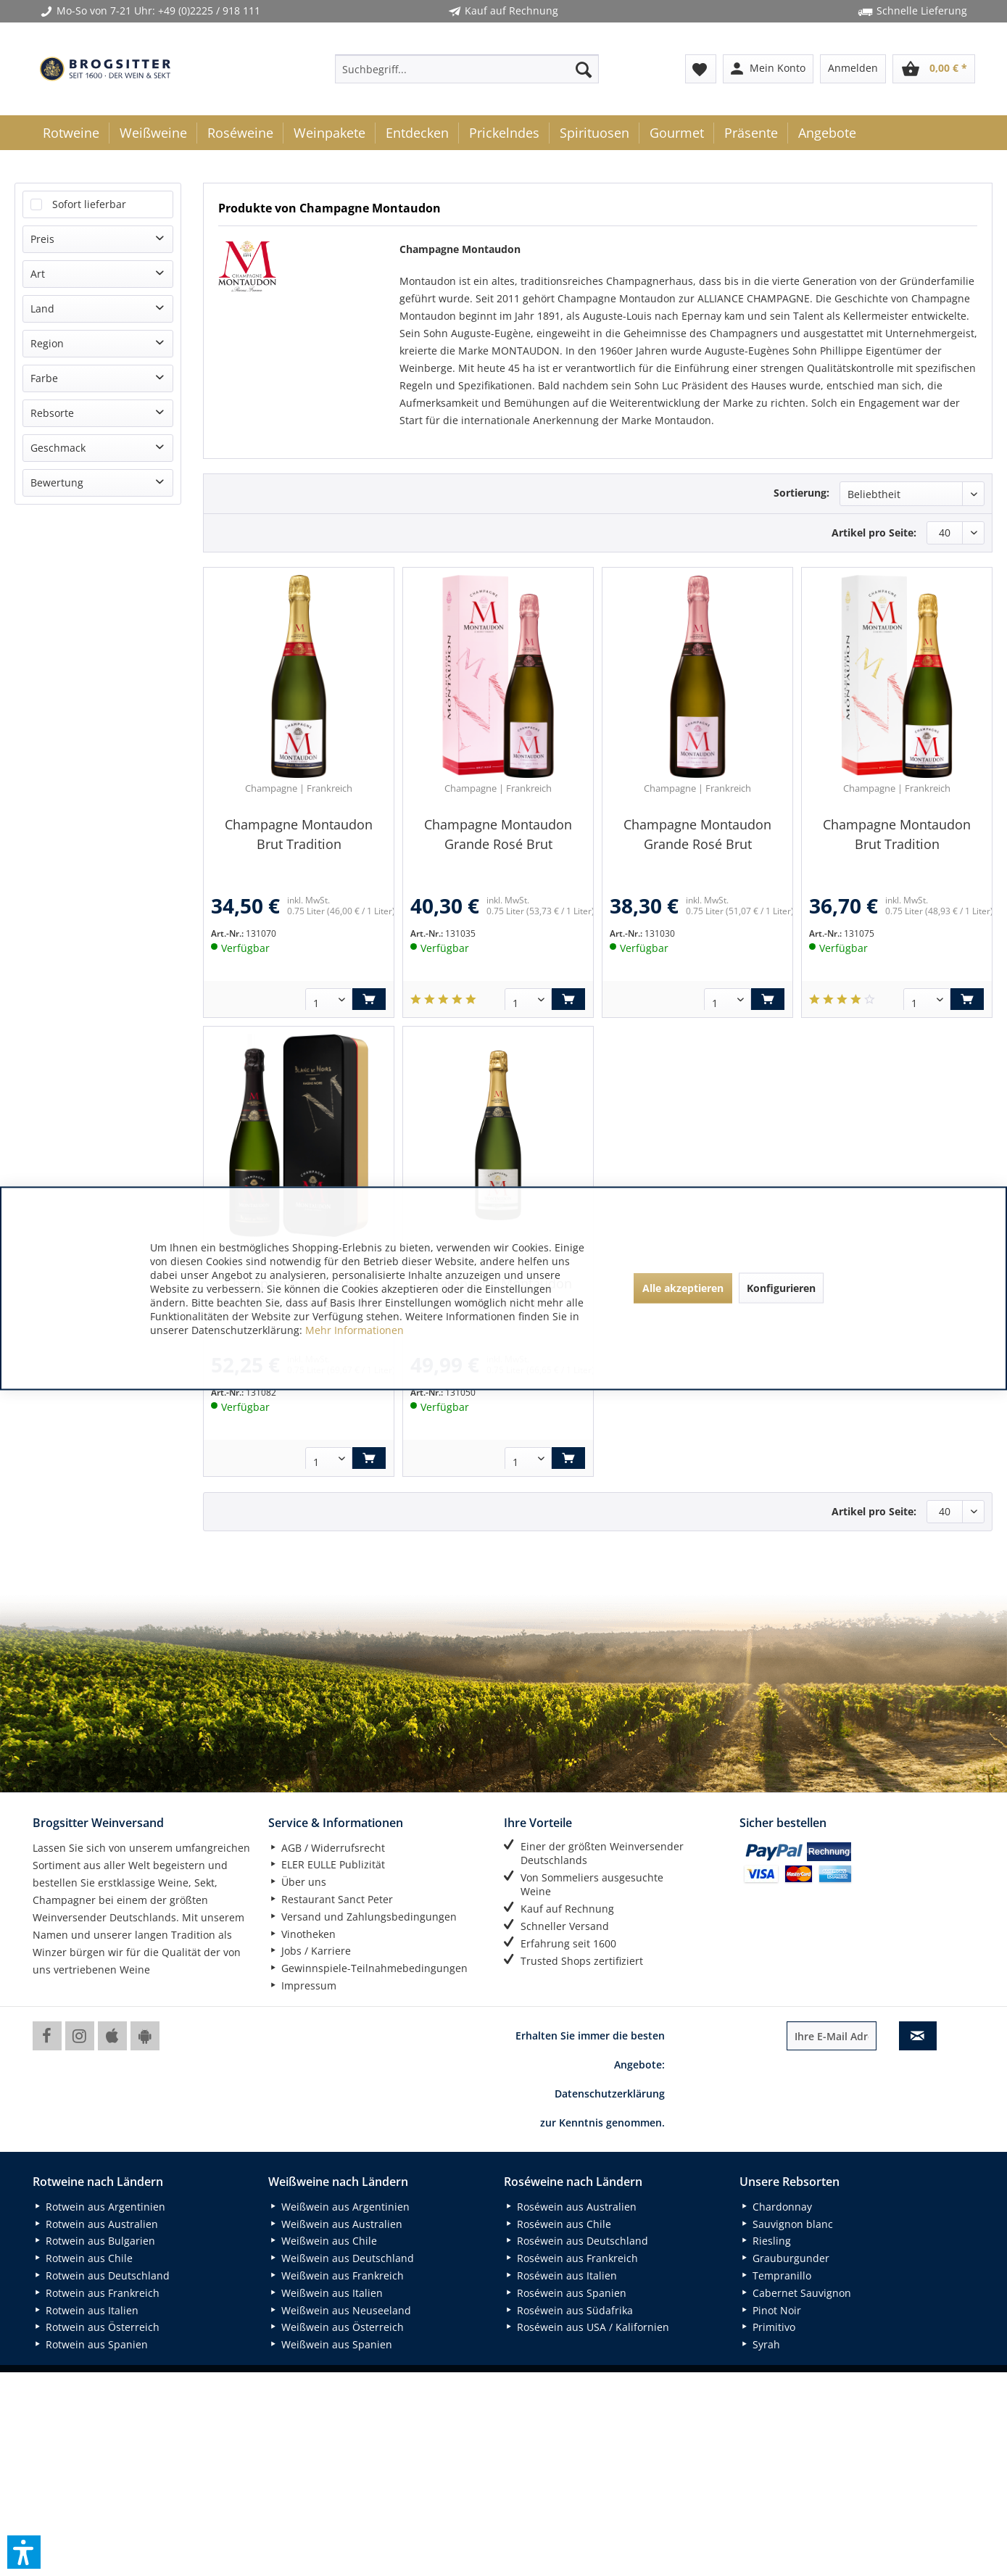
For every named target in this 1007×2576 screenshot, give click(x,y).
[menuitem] (467, 68)
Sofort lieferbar (89, 204)
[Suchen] (583, 68)
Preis (42, 239)
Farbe (44, 378)
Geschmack (58, 448)
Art (37, 274)
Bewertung (56, 482)
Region (47, 343)
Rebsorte (52, 413)
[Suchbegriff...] (467, 68)
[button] (24, 2552)
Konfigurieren (781, 1288)
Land (42, 308)
